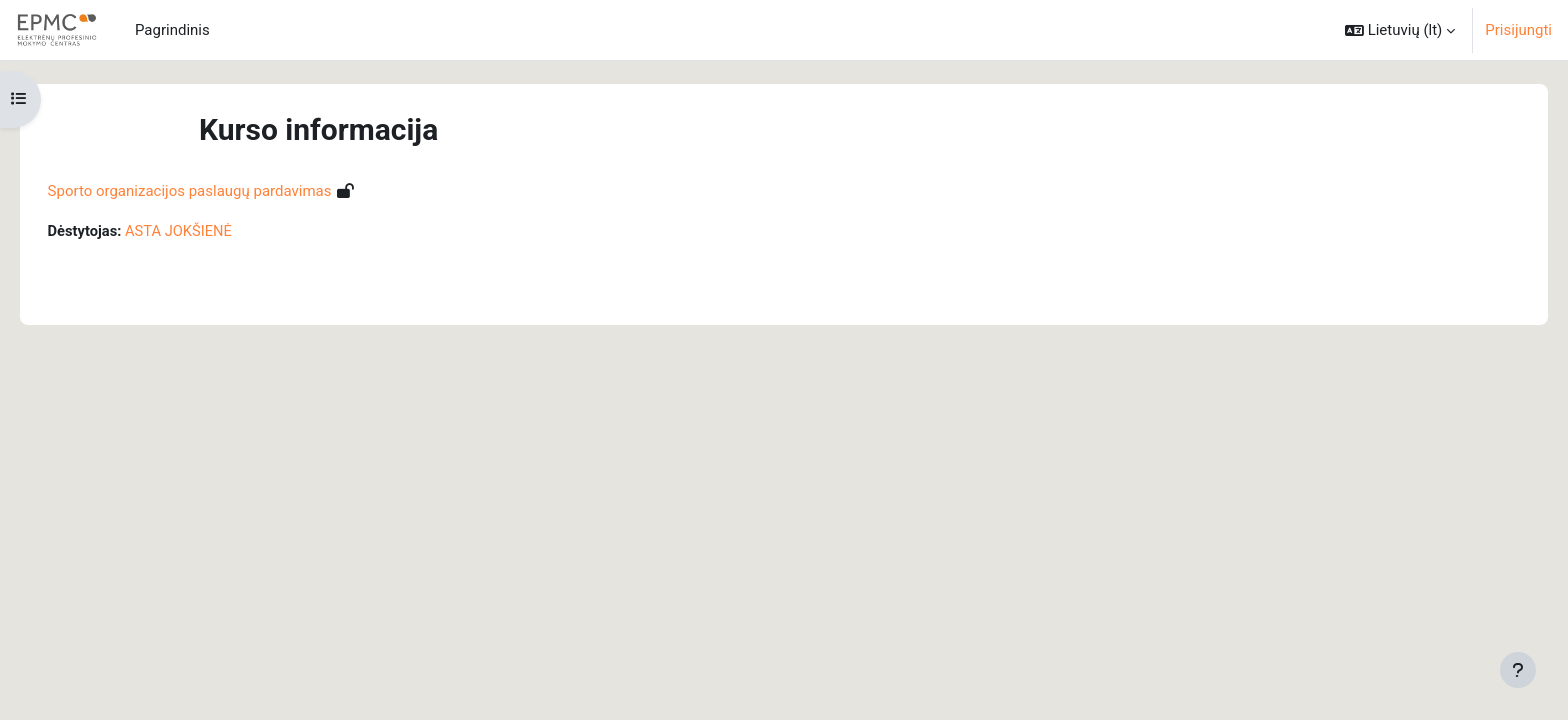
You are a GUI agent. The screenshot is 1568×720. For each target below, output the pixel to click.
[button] (1400, 30)
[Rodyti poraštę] (1518, 670)
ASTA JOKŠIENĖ (209, 231)
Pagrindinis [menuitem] (172, 30)
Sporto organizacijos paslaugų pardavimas (218, 191)
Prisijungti (1518, 30)
